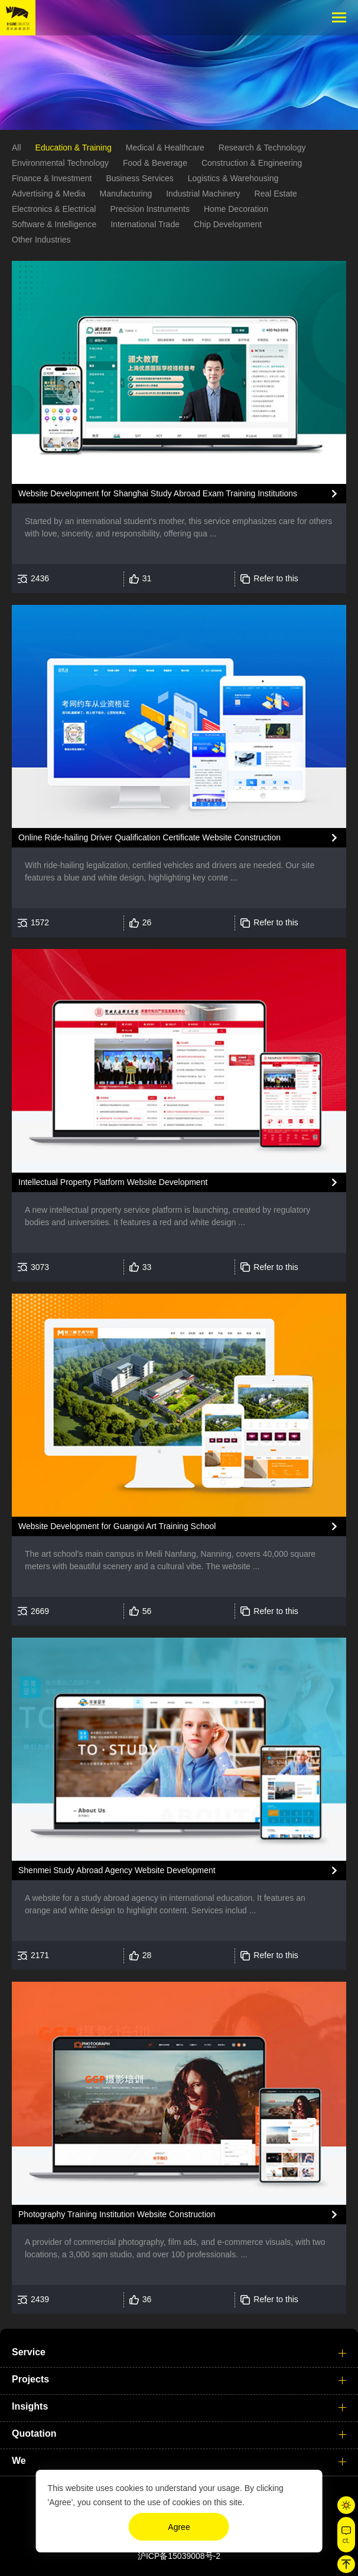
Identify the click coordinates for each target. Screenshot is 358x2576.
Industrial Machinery (203, 196)
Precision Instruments (150, 212)
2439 (40, 2302)
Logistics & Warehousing (233, 181)
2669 (40, 1613)
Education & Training (73, 150)
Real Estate (276, 196)
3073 (40, 1269)
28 (147, 1958)
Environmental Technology (60, 166)
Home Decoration (236, 212)
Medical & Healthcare (165, 150)
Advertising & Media (49, 196)
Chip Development (228, 227)
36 (147, 2302)
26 (147, 925)
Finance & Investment (52, 181)
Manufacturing (126, 196)
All (16, 150)
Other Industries (41, 242)
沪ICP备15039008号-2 (179, 2556)
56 (147, 1613)
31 (147, 581)
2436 (40, 581)
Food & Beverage (155, 166)
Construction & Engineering (251, 166)
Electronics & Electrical (54, 212)
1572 (40, 925)
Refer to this (275, 581)
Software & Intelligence (54, 227)
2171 (40, 1958)
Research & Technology (262, 150)
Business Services (139, 181)
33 (147, 1269)
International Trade (145, 227)
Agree (179, 2527)
